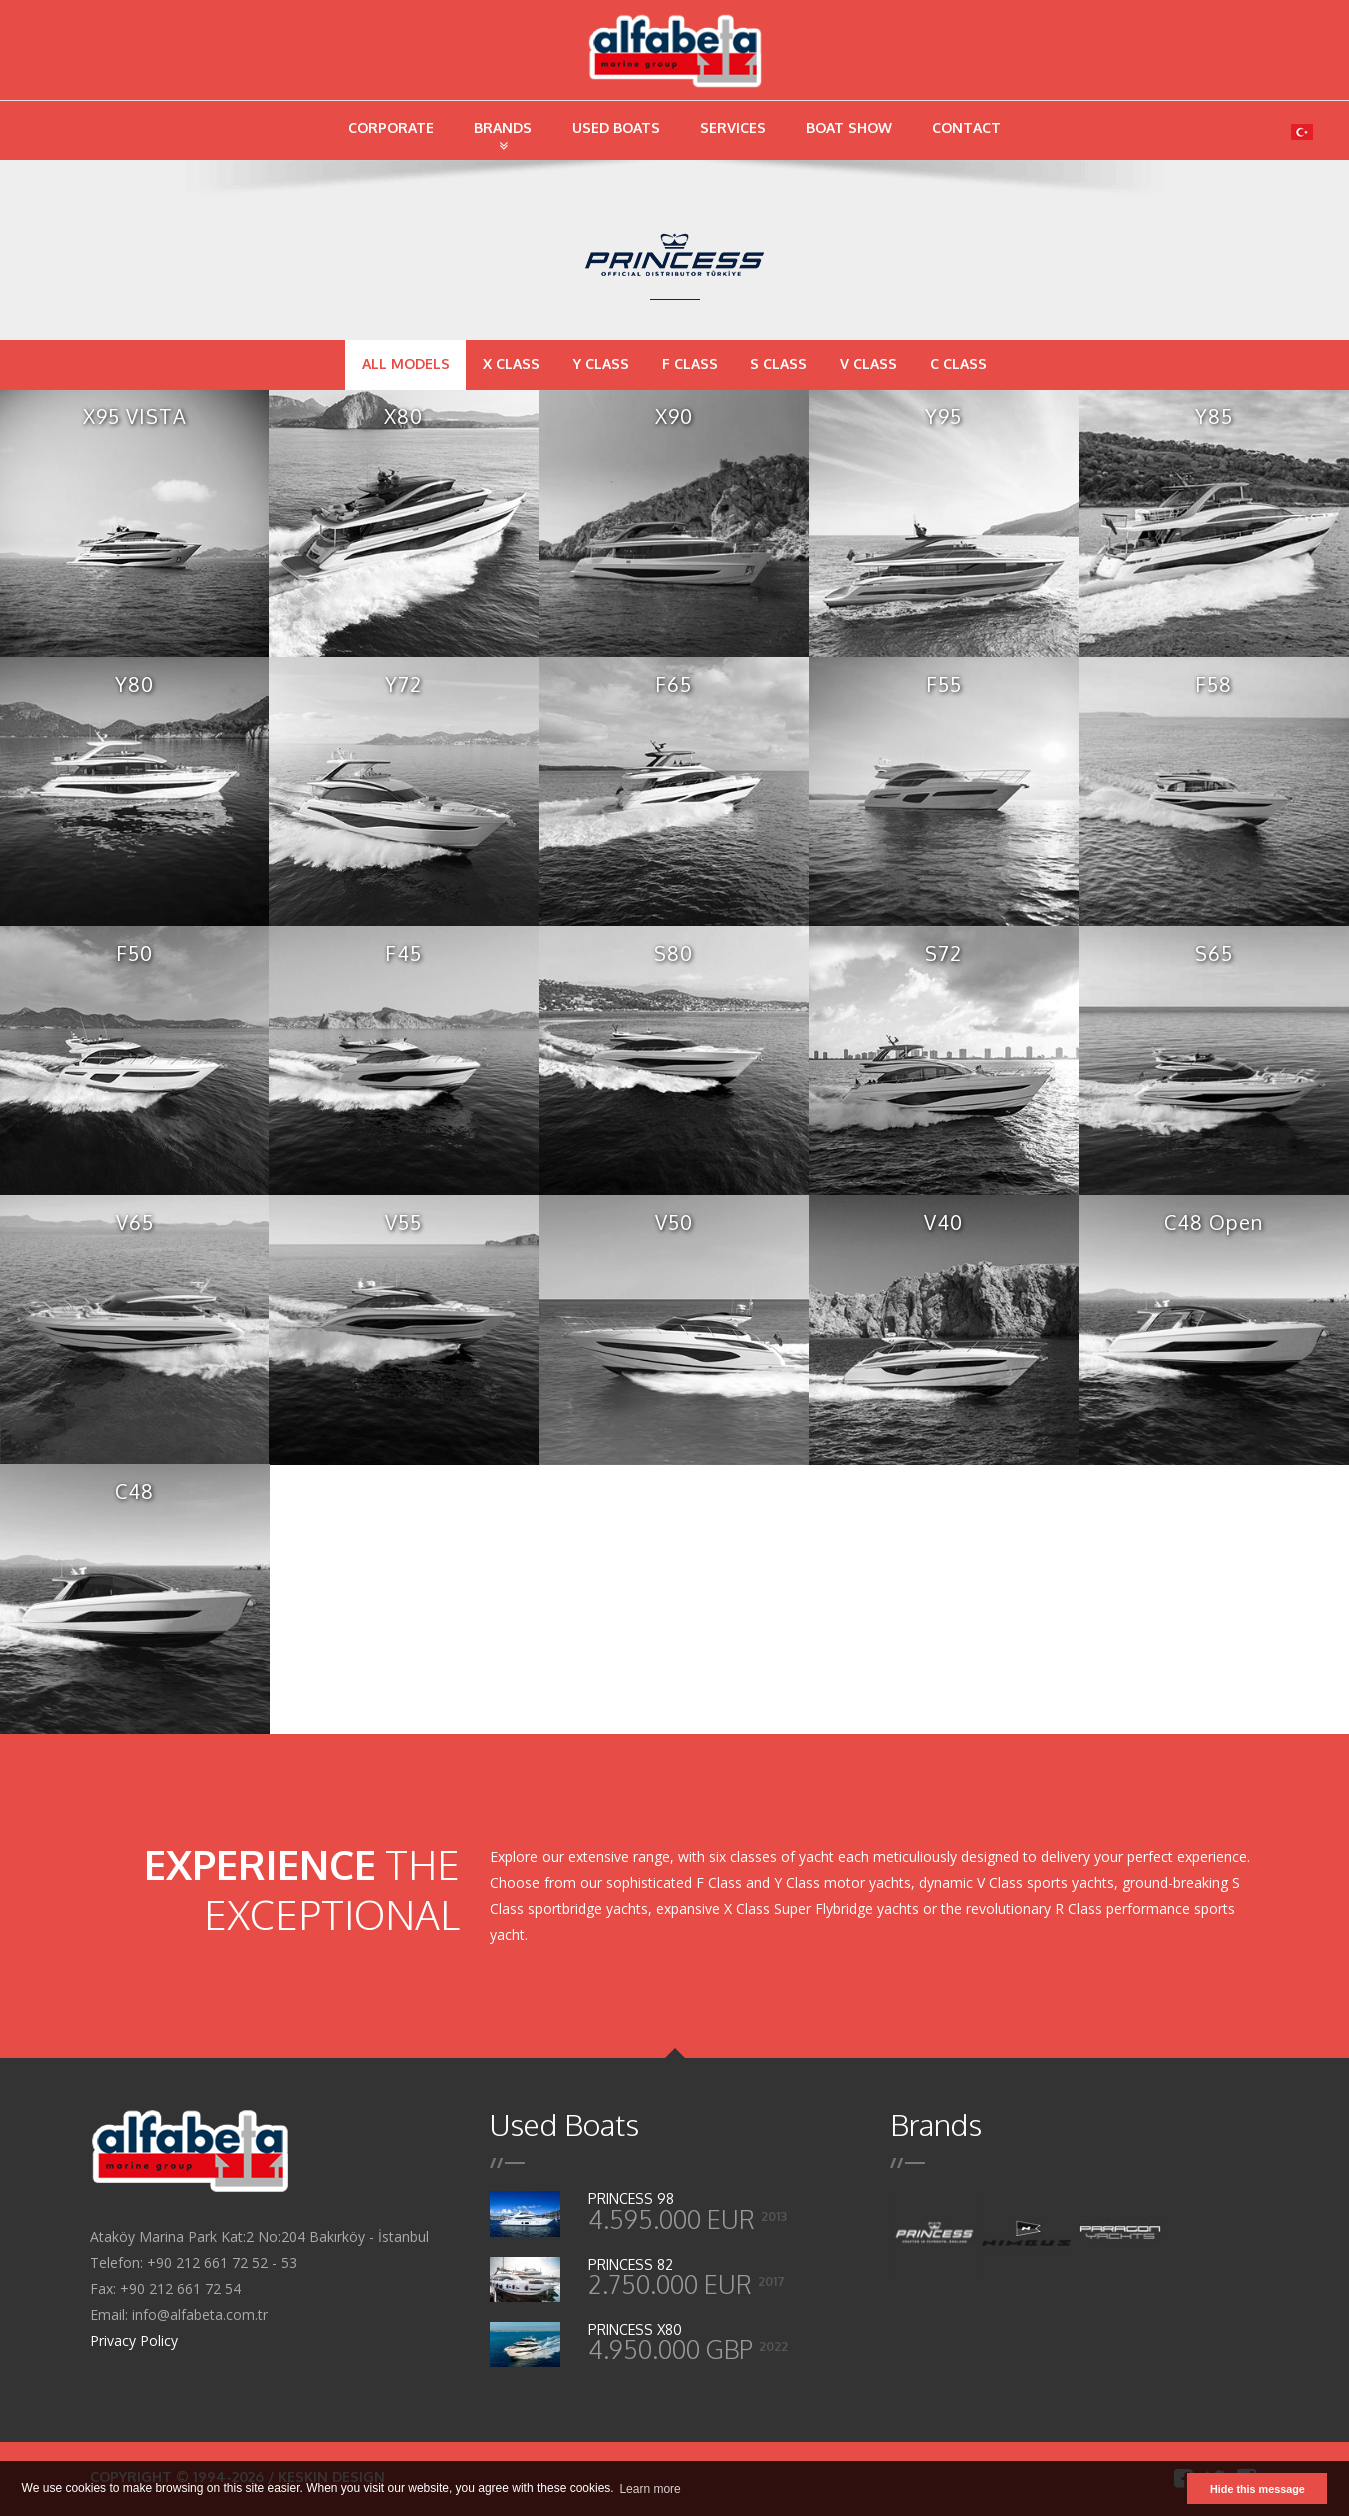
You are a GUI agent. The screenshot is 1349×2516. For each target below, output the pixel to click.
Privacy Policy (134, 2340)
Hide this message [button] (1257, 2489)
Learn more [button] (649, 2489)
